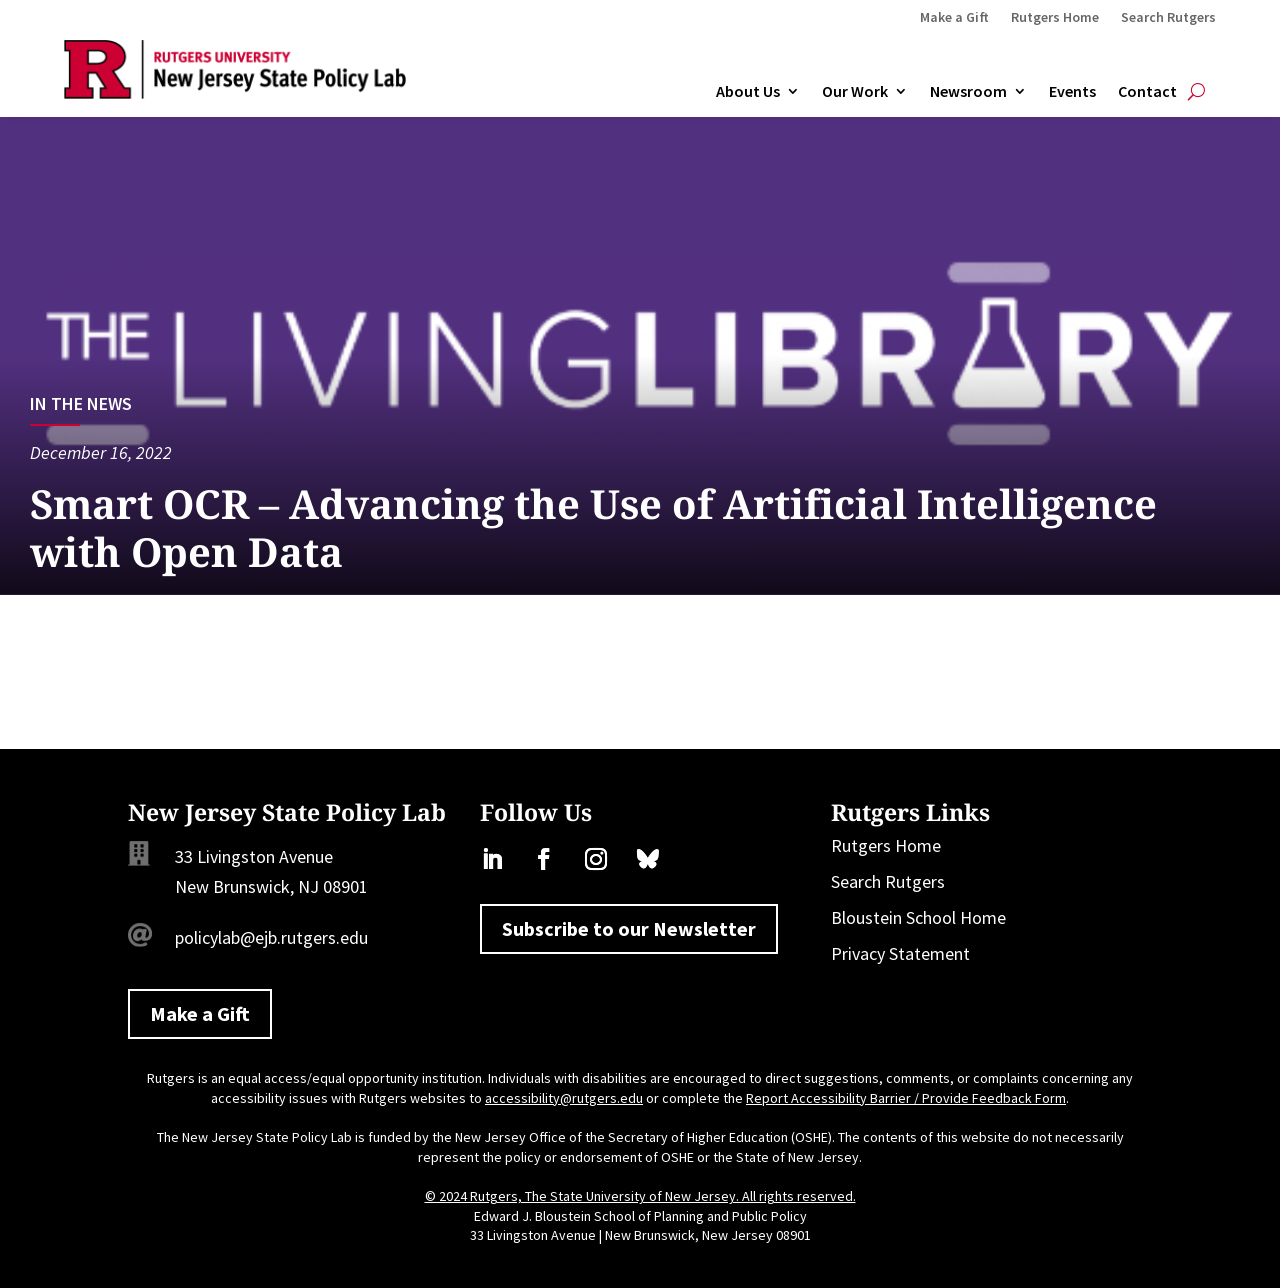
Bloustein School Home (918, 917)
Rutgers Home (1055, 18)
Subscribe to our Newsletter (629, 928)
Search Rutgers (1168, 18)
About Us (748, 92)
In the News (81, 403)
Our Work (855, 92)
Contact (1147, 92)
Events (1072, 92)
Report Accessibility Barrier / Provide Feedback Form (906, 1098)
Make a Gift (954, 18)
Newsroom (968, 92)
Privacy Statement (900, 953)
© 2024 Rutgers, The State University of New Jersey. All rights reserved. (640, 1196)
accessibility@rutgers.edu (564, 1098)
